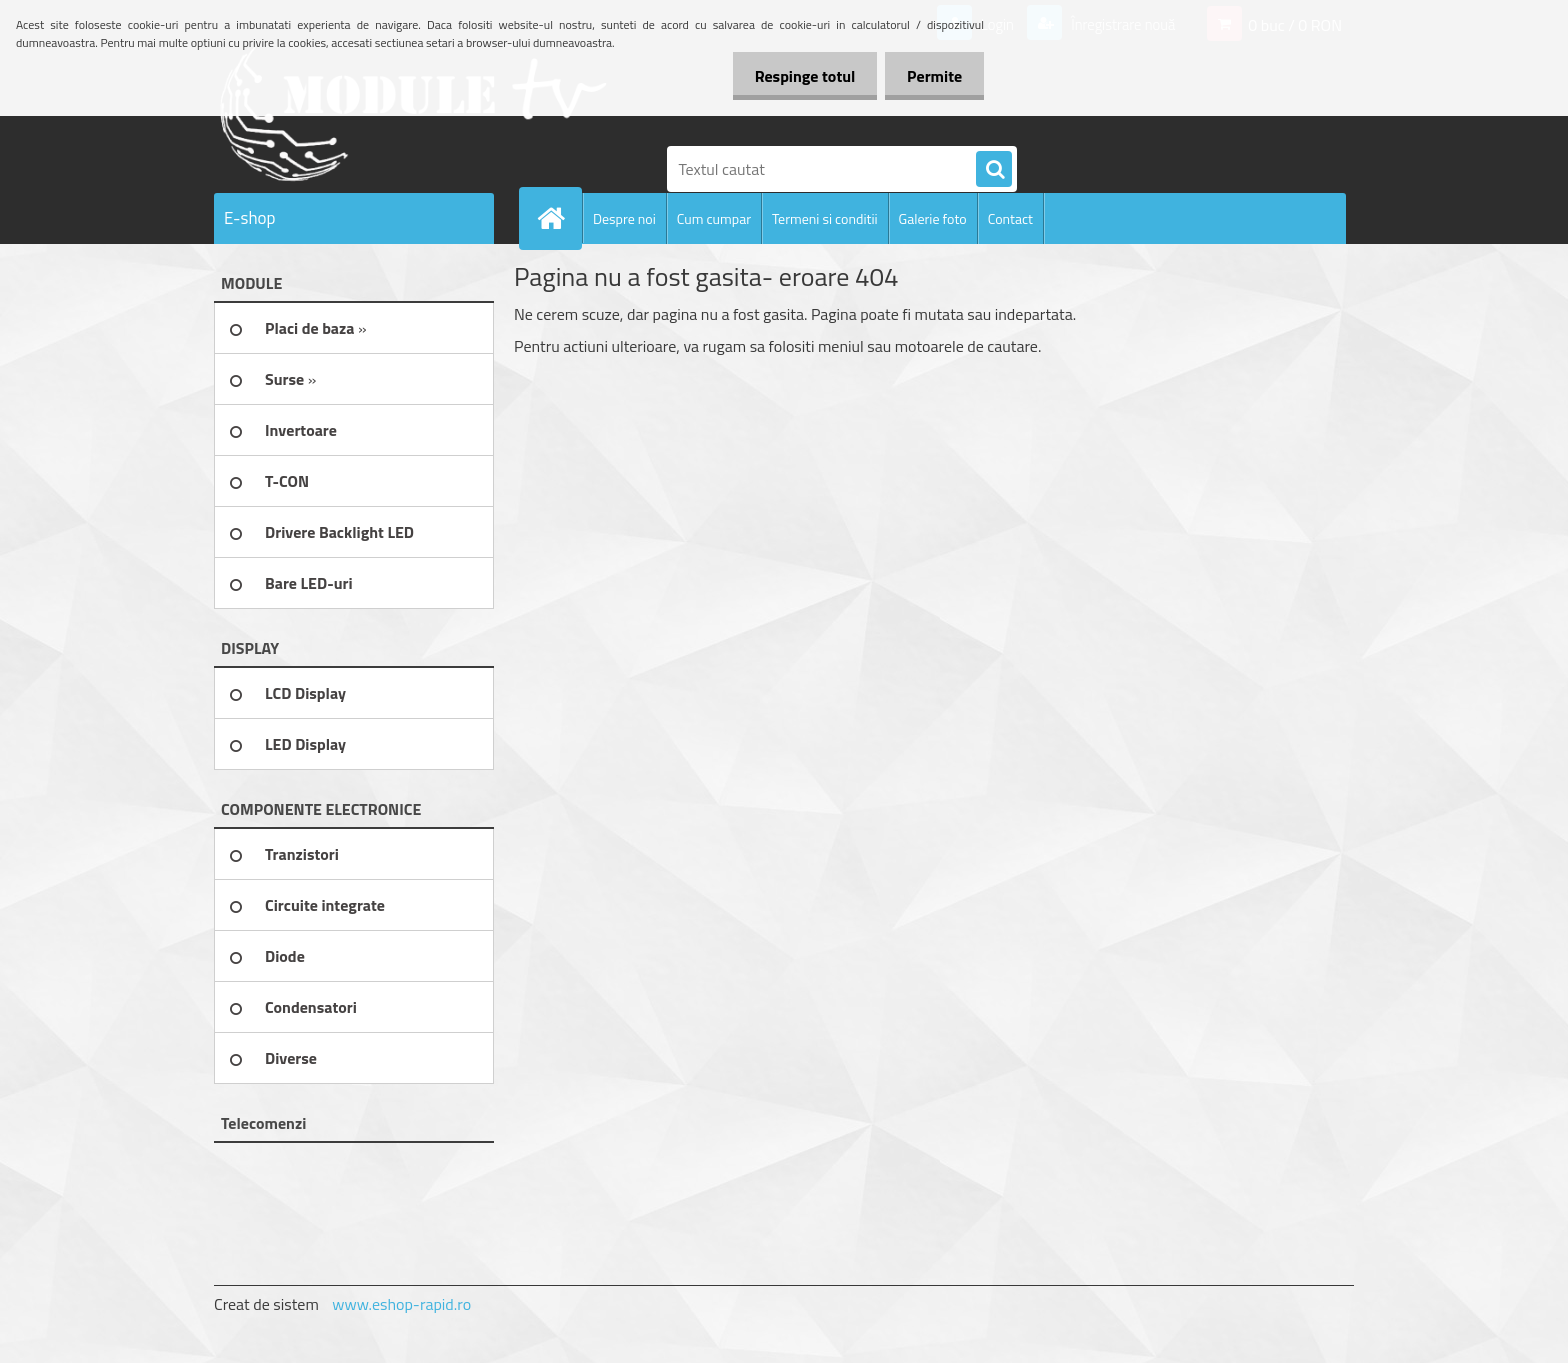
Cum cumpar (714, 218)
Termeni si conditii (825, 218)
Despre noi (624, 218)
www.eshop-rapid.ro (401, 1304)
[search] (994, 170)
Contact (1010, 218)
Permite (931, 76)
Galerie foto (933, 218)
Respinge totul (795, 76)
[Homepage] (559, 218)
